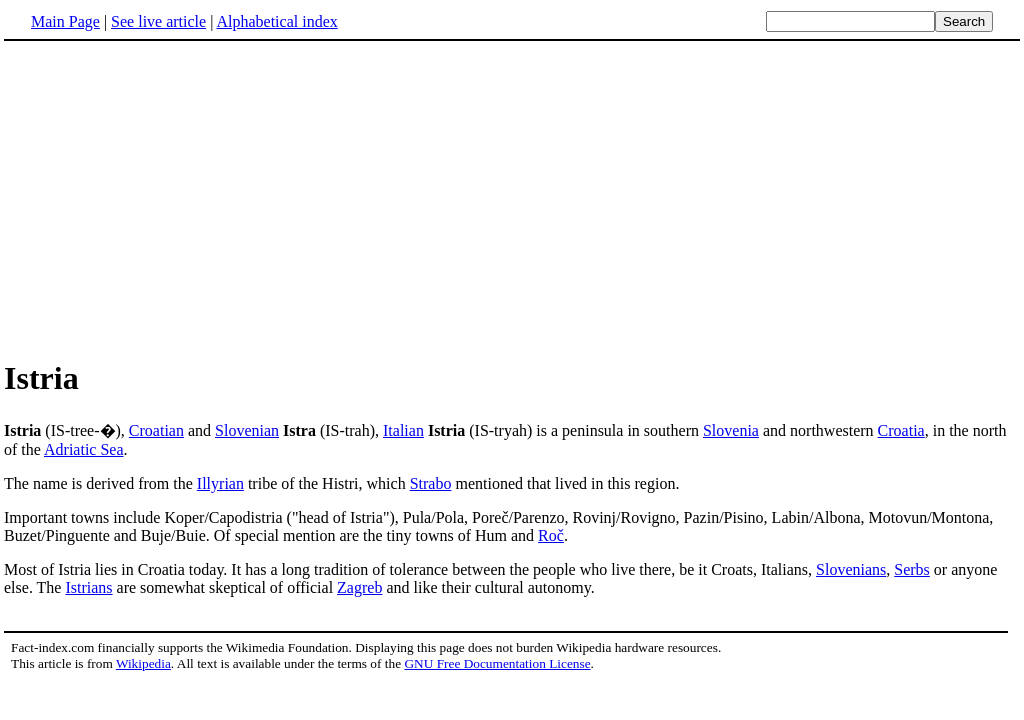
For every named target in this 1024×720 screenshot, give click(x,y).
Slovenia (731, 430)
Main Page (65, 21)
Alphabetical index (276, 21)
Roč (551, 535)
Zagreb (359, 587)
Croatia (901, 430)
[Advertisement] (512, 199)
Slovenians (851, 569)
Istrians (88, 587)
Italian (403, 430)
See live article (158, 21)
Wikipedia (143, 663)
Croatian (156, 430)
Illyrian (220, 483)
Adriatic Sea (84, 449)
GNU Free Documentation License (497, 663)
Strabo (431, 483)
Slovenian (247, 430)
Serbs (912, 569)
